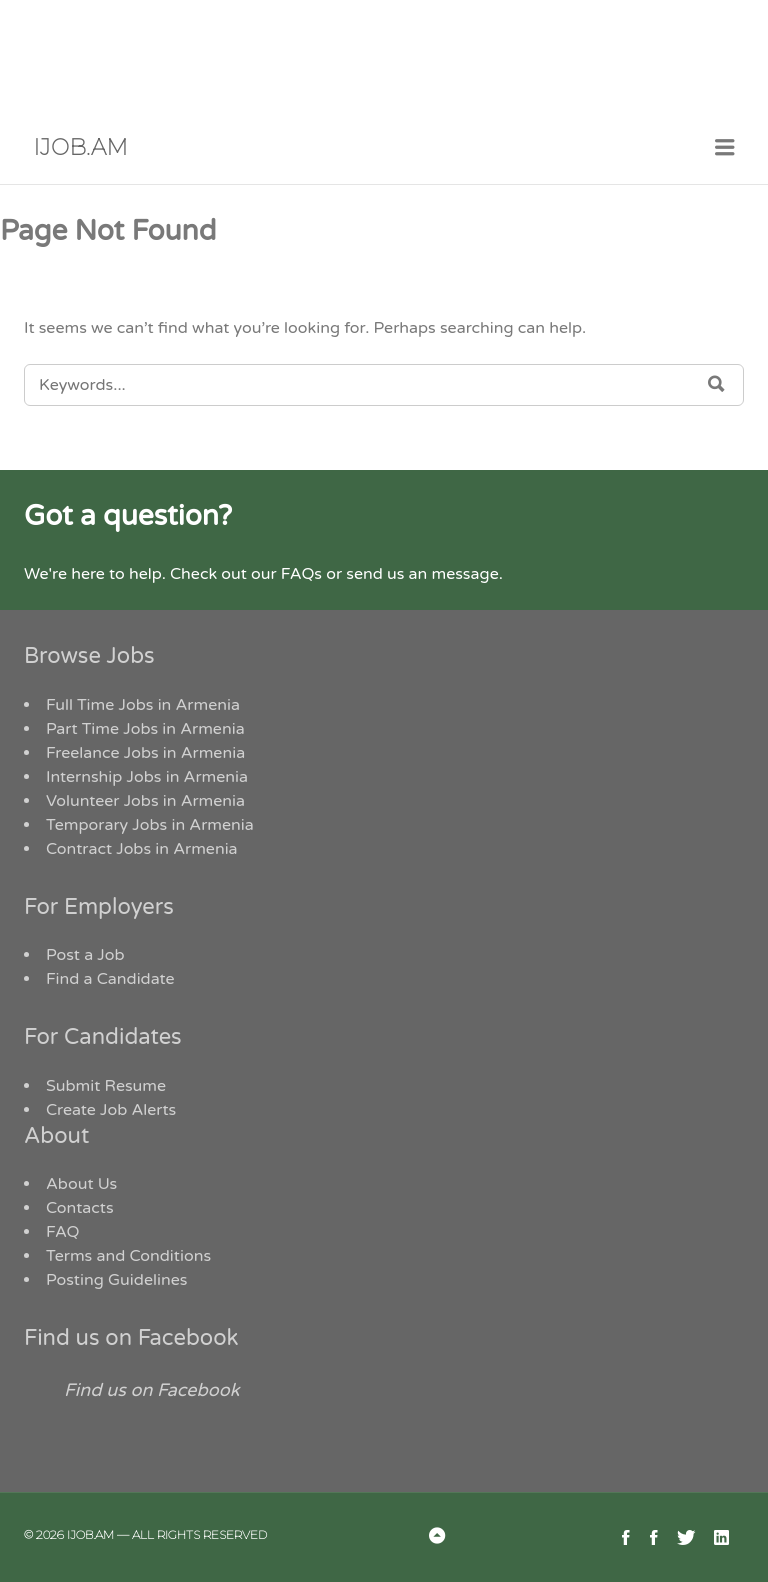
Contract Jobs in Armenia (142, 849)
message (464, 574)
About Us (81, 1184)
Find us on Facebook (131, 1338)
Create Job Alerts (111, 1110)
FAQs (301, 574)
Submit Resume (106, 1086)
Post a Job (85, 955)
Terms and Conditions (128, 1256)
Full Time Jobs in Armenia (143, 705)
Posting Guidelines (116, 1280)
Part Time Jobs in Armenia (145, 729)
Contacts (80, 1208)
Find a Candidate (110, 979)
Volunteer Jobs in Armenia (145, 801)
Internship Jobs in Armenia (147, 777)
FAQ (63, 1232)
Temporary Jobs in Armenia (150, 825)
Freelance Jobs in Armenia (145, 753)
